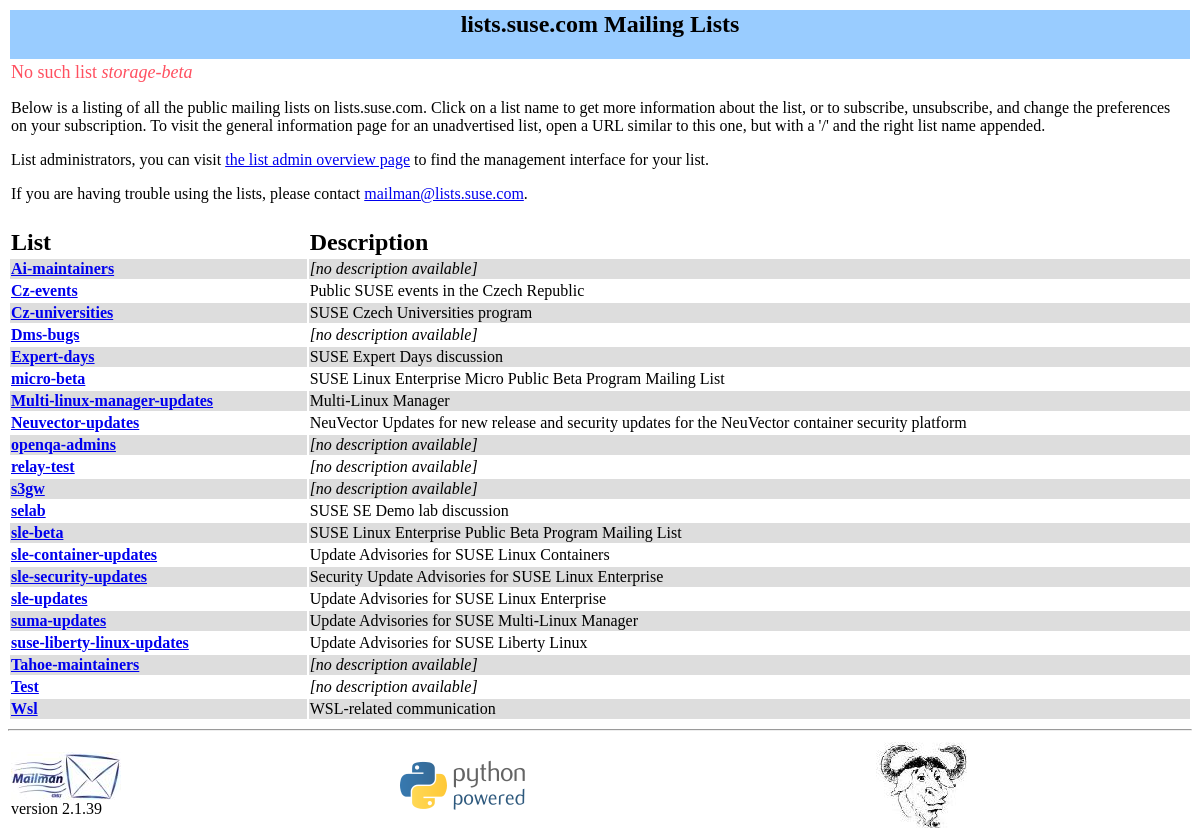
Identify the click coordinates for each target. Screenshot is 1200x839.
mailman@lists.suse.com (444, 193)
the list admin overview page (317, 159)
